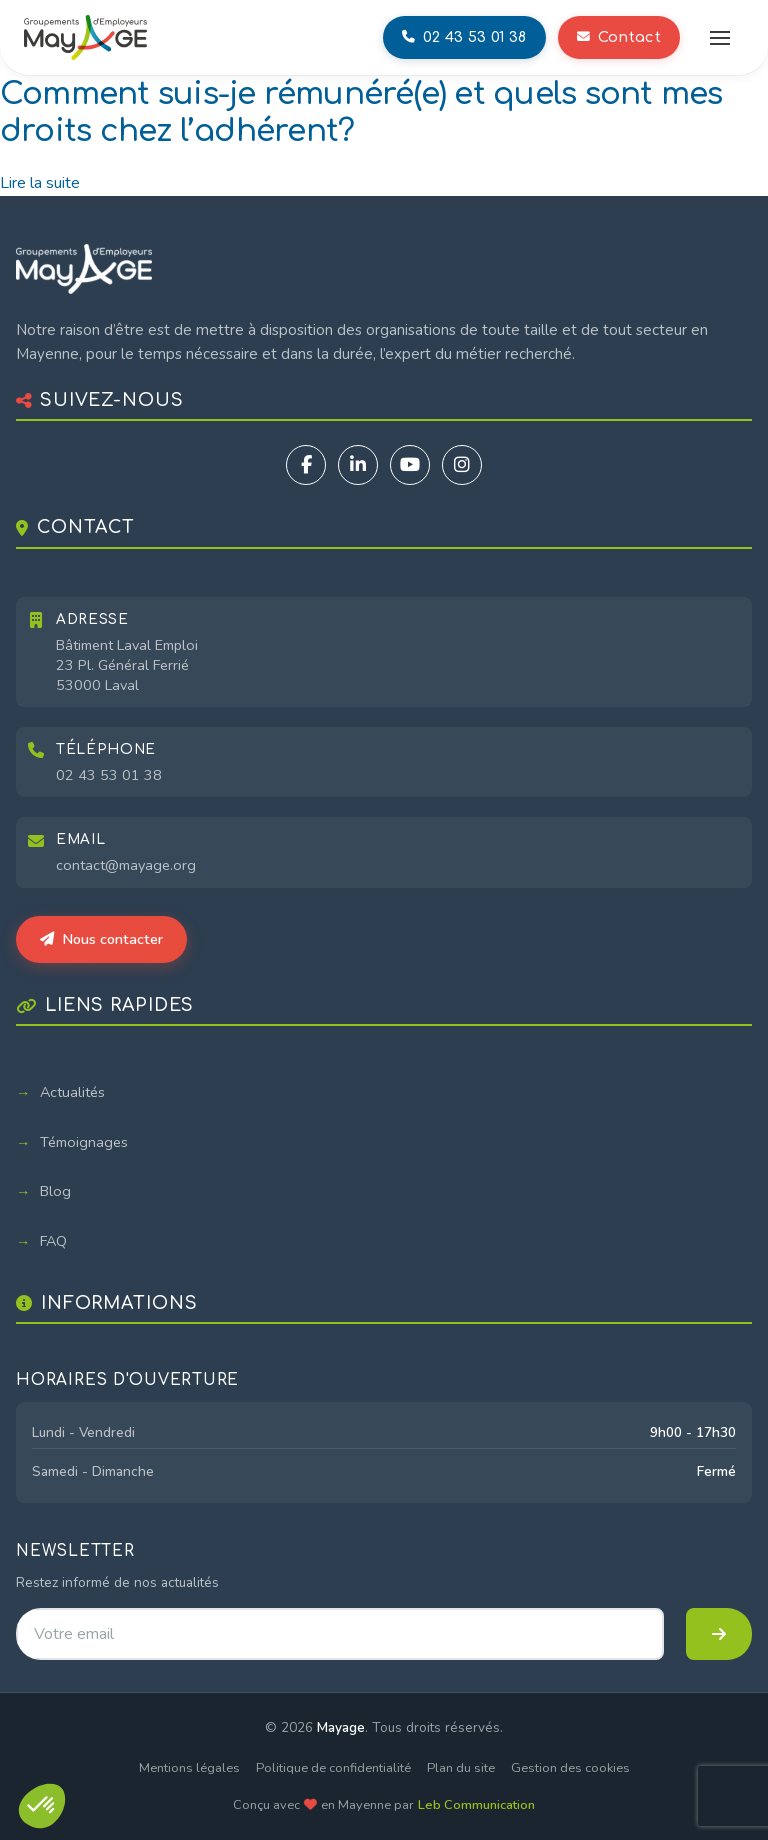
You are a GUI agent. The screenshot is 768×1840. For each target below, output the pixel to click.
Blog (55, 1191)
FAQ (53, 1241)
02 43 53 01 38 (109, 775)
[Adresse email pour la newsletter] (340, 1634)
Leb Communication (476, 1805)
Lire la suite (40, 183)
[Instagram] (462, 465)
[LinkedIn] (358, 465)
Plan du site (461, 1768)
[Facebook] (306, 465)
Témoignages (84, 1142)
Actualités (72, 1092)
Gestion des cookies (570, 1768)
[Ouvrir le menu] (720, 38)
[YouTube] (410, 465)
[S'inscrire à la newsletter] (719, 1634)
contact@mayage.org (126, 865)
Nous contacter (101, 939)
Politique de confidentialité (333, 1768)
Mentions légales (189, 1768)
